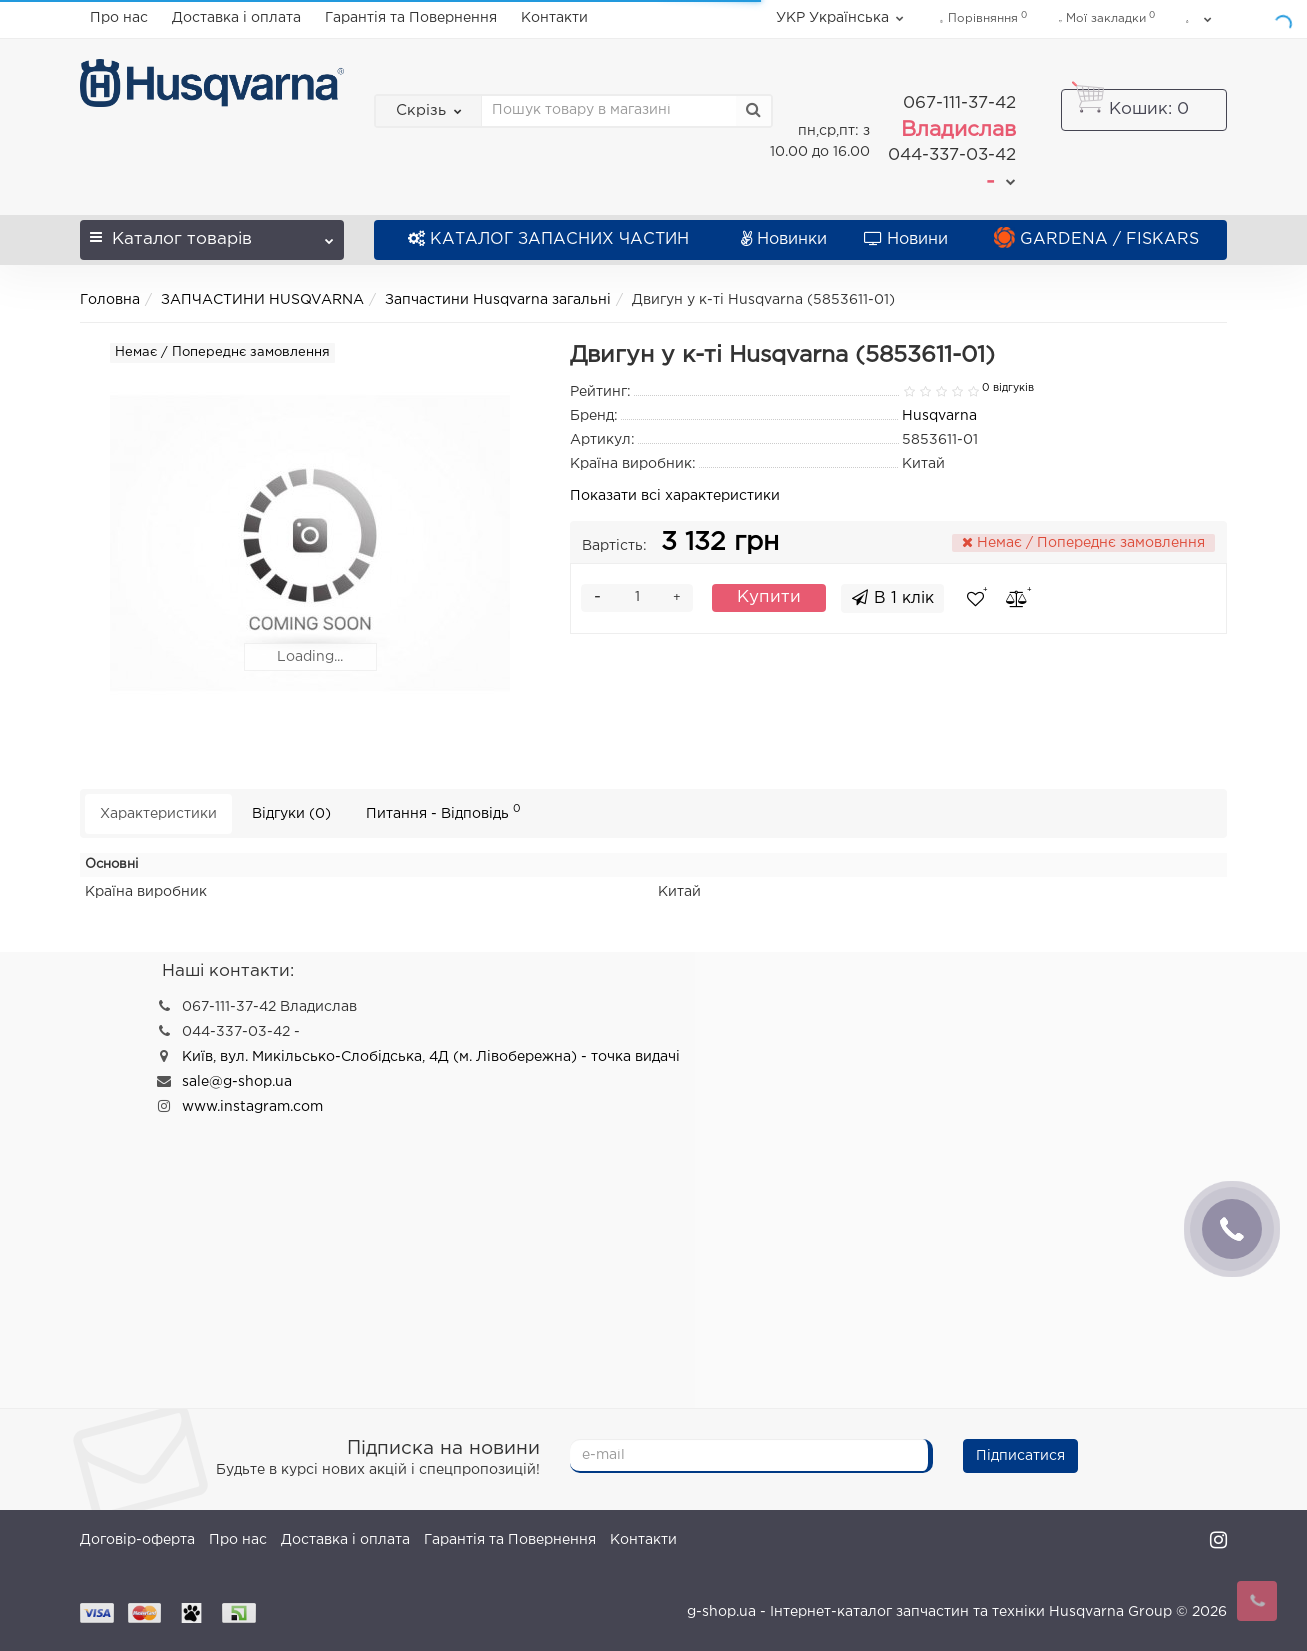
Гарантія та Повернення (411, 18)
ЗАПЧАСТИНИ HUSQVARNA (262, 298)
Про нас (119, 18)
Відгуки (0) (291, 812)
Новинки (784, 237)
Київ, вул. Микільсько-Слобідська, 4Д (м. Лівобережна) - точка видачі (431, 1056)
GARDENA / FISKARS (1096, 237)
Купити (769, 595)
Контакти (554, 18)
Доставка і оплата (236, 18)
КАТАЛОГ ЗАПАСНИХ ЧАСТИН (548, 237)
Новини (906, 237)
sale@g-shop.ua (237, 1081)
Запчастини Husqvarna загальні (498, 298)
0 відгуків (1008, 386)
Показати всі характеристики (675, 494)
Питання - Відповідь (443, 810)
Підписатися (1020, 1455)
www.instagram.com (252, 1106)
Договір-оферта (137, 1539)
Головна (110, 298)
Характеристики (158, 812)
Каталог (212, 231)
